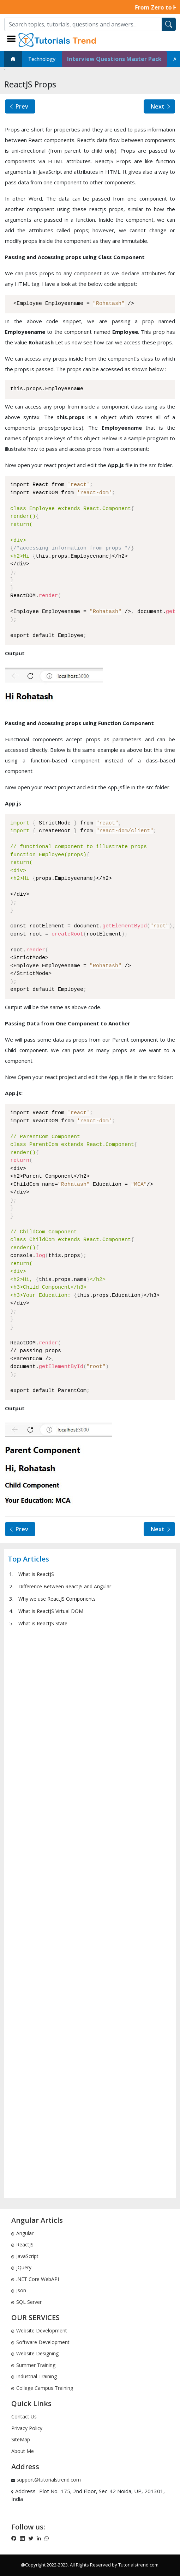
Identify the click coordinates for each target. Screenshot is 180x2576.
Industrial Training (34, 2376)
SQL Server (26, 2302)
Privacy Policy (26, 2428)
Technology (41, 59)
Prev (18, 106)
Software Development (40, 2342)
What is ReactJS (36, 1574)
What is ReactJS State (42, 1623)
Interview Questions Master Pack (114, 59)
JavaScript (24, 2256)
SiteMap (20, 2439)
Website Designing (35, 2353)
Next (161, 106)
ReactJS (22, 2244)
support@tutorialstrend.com (49, 2479)
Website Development (39, 2330)
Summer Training (33, 2365)
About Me (22, 2451)
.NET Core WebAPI (35, 2279)
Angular (22, 2233)
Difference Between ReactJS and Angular (64, 1586)
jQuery (21, 2267)
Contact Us (24, 2416)
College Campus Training (42, 2388)
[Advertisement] (90, 1912)
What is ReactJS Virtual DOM (50, 1611)
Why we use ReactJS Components (57, 1598)
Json (18, 2290)
